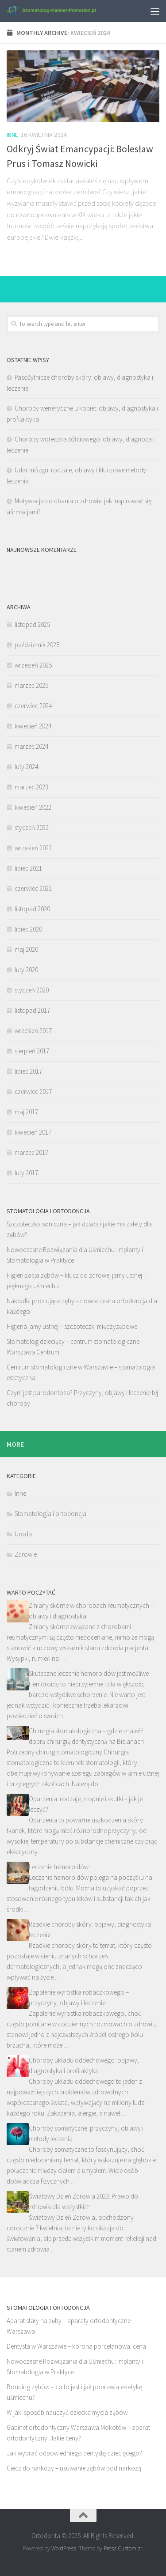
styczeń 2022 (32, 827)
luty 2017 (26, 1173)
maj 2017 (26, 1112)
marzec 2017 (31, 1152)
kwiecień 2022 (33, 807)
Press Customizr (123, 2548)
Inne (12, 135)
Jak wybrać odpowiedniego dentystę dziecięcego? (74, 2453)
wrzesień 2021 (33, 848)
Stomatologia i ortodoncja (50, 1513)
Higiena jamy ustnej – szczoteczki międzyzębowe (72, 1326)
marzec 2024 (31, 746)
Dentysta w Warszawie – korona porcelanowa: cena (76, 2346)
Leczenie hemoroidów (59, 1867)
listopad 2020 (32, 909)
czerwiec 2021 (33, 888)
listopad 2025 (32, 624)
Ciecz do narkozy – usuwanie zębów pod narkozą (74, 2468)
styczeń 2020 (32, 990)
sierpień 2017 (32, 1051)
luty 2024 (26, 766)
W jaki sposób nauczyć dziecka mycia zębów (67, 2412)
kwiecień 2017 (33, 1132)
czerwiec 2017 (33, 1091)
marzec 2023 (31, 787)
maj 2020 (26, 949)
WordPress (63, 2548)
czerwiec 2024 (33, 706)
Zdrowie (26, 1554)
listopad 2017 (32, 1010)
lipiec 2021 (28, 868)
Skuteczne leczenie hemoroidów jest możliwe (89, 1673)
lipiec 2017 (28, 1071)
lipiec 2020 (28, 929)
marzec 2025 (31, 685)
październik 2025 (37, 645)
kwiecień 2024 (33, 726)
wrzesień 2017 (33, 1030)
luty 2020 (26, 970)
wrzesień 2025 (33, 665)
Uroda (23, 1534)
